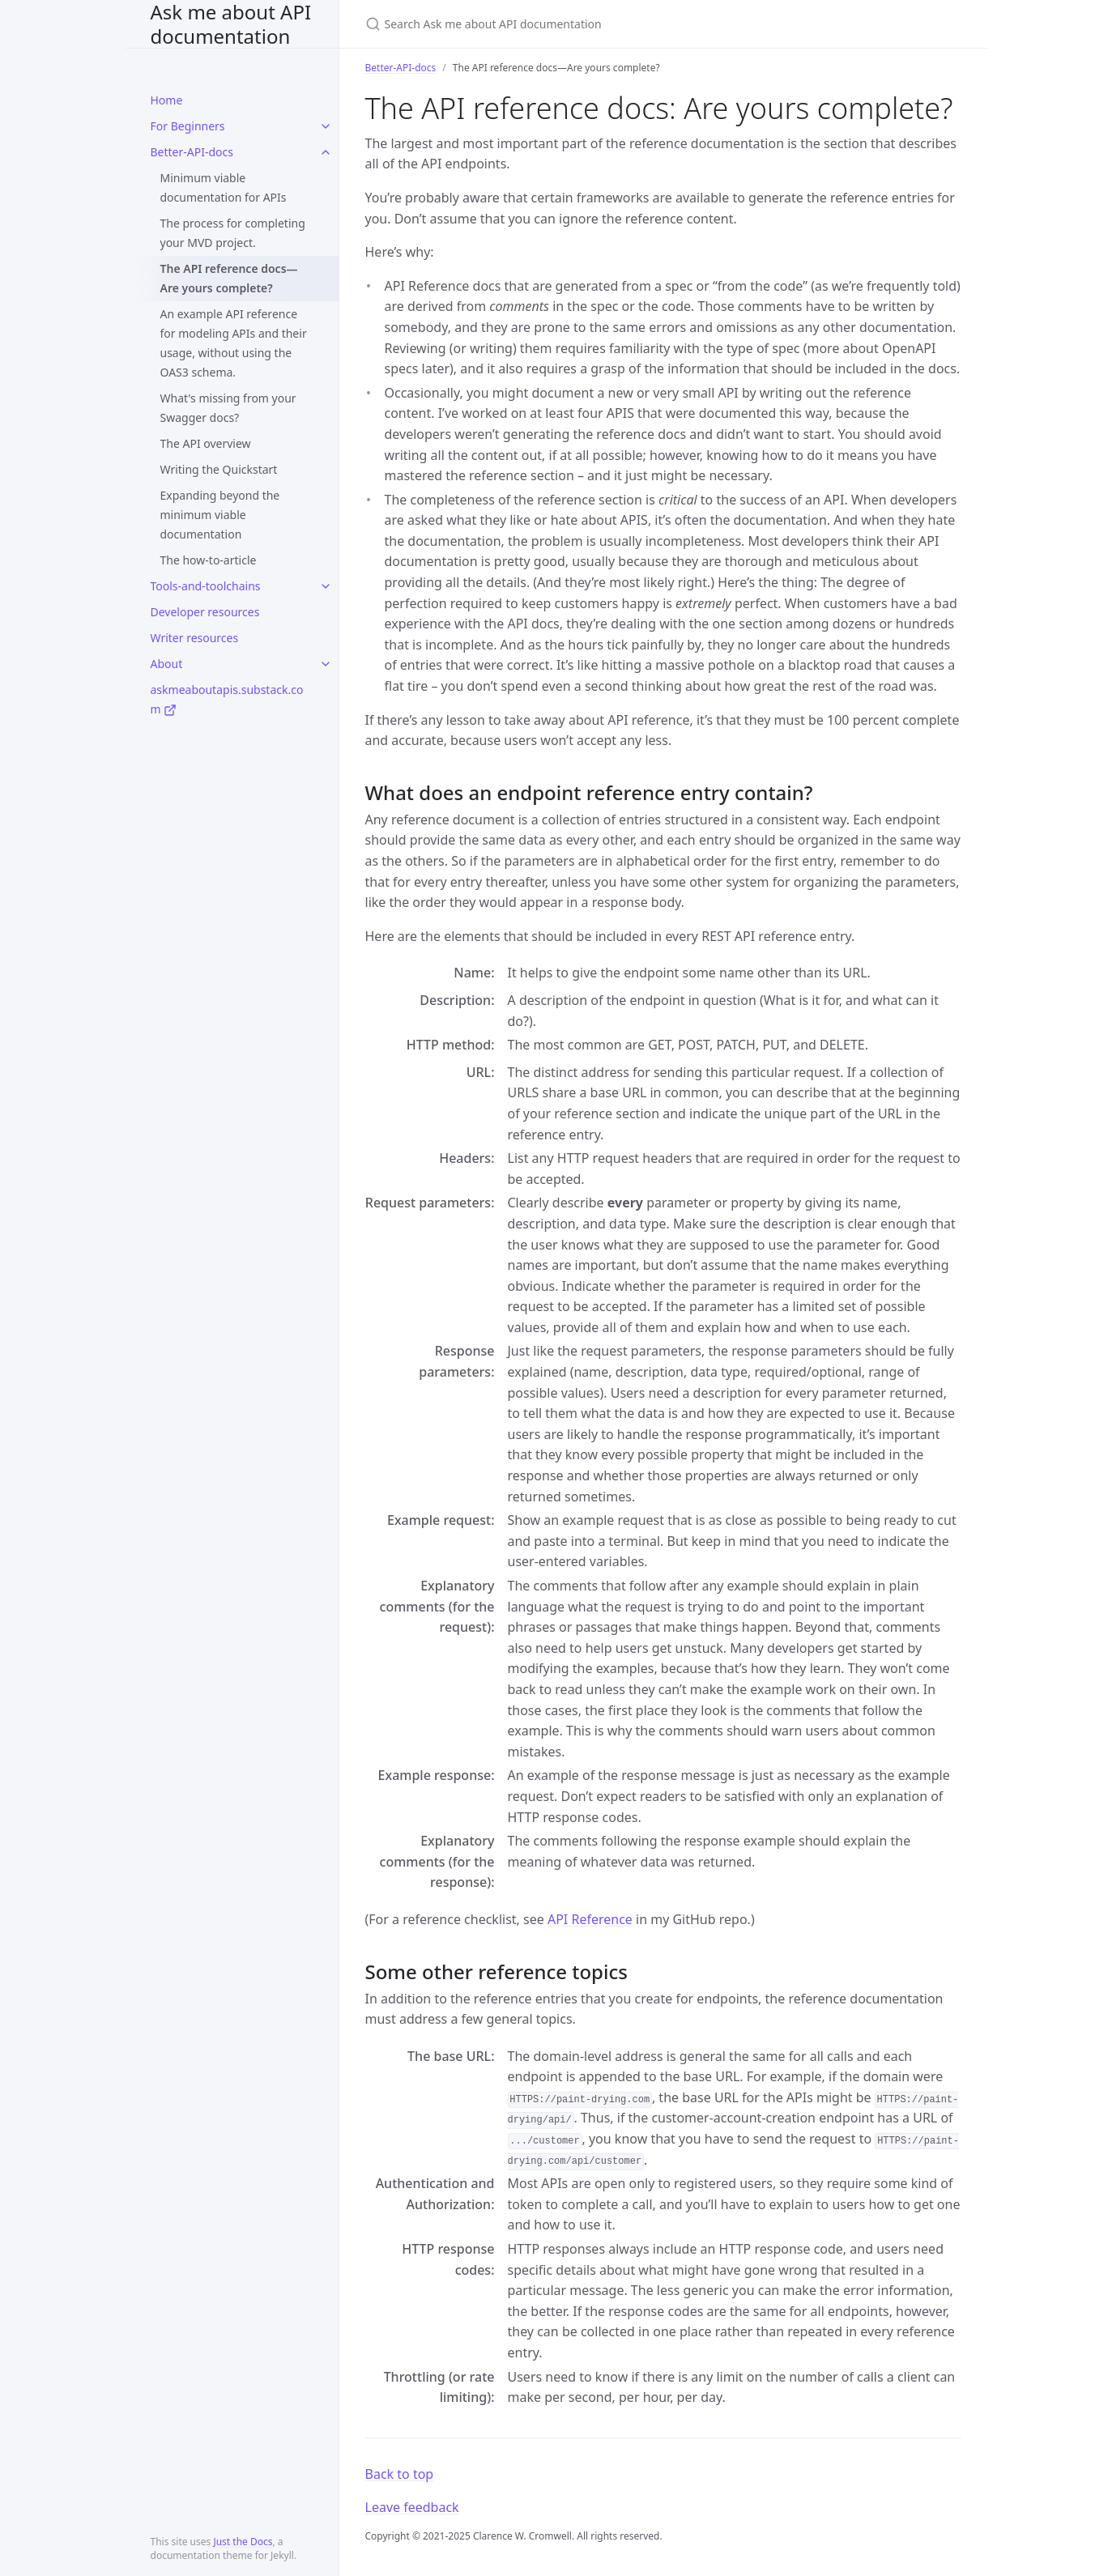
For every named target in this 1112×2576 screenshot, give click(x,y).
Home (167, 100)
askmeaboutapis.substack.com (227, 699)
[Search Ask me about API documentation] (556, 24)
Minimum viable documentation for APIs (223, 187)
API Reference (590, 1919)
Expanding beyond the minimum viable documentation (220, 515)
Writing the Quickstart (219, 469)
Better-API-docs (192, 152)
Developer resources (205, 612)
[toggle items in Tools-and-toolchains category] (326, 586)
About (167, 663)
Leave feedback (412, 2507)
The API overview (205, 443)
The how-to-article (208, 560)
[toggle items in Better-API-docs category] (326, 152)
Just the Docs (242, 2541)
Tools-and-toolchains (206, 586)
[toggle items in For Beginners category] (326, 126)
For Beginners (188, 126)
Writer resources (195, 637)
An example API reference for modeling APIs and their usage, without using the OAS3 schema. (233, 343)
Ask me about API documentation (231, 24)
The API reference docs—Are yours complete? (229, 278)
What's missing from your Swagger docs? (228, 407)
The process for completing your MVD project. (232, 232)
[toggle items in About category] (326, 664)
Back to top (399, 2474)
